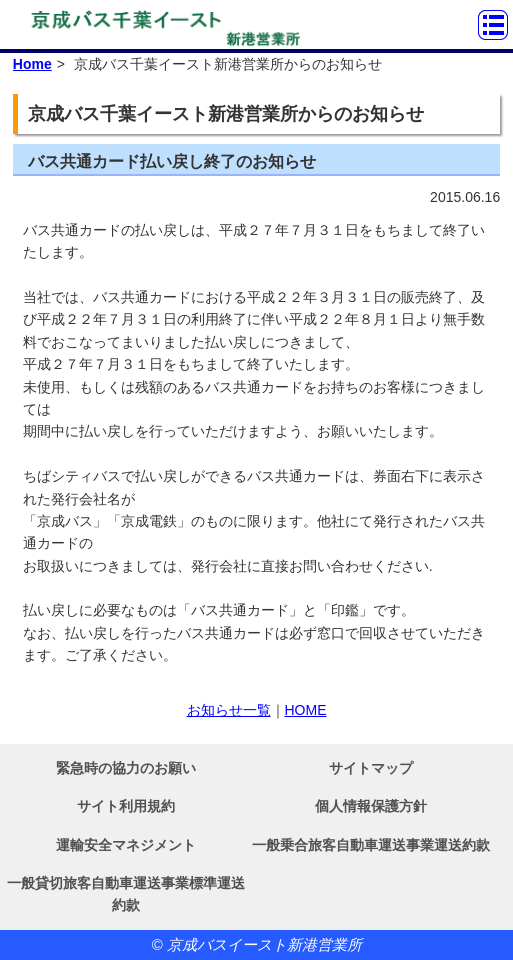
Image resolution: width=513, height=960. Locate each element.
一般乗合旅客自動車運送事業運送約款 (371, 845)
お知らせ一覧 (229, 710)
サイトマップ (371, 768)
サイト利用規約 (126, 806)
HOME (306, 710)
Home (32, 64)
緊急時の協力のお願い (126, 768)
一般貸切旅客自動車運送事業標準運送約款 (126, 894)
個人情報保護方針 (371, 806)
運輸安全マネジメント (126, 845)
